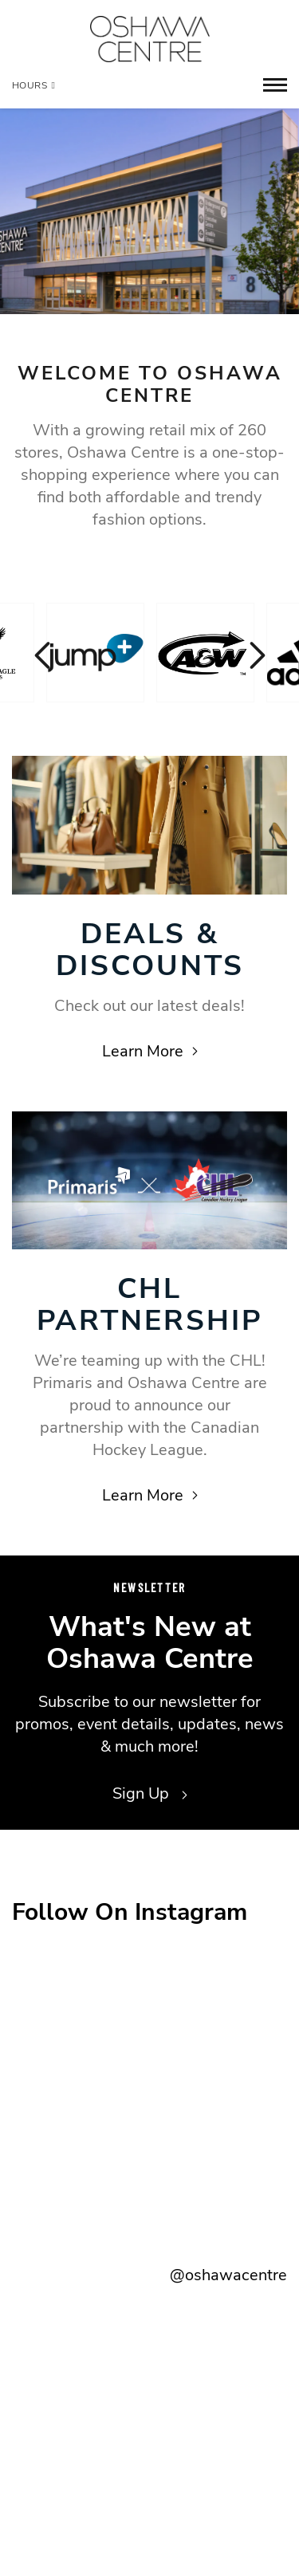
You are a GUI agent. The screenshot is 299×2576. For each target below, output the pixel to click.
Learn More (150, 1051)
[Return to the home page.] (150, 39)
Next (255, 655)
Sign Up (149, 1793)
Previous (44, 655)
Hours (33, 85)
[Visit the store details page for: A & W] (205, 652)
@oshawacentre (228, 2275)
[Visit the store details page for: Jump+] (95, 652)
